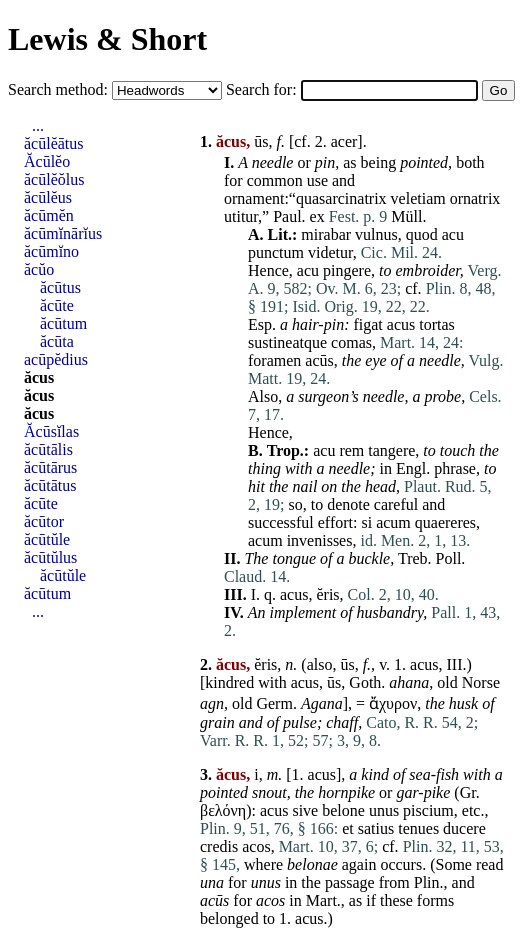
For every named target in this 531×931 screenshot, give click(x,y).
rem (351, 450)
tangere (391, 450)
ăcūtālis (48, 449)
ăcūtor (44, 521)
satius (376, 828)
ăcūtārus (50, 467)
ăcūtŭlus (50, 557)
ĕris (327, 594)
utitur (241, 216)
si (366, 522)
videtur (330, 252)
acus (401, 324)
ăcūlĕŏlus (54, 179)
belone (343, 810)
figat (367, 324)
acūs (319, 360)
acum (393, 522)
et (348, 828)
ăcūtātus (50, 485)
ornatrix (475, 198)
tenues (418, 828)
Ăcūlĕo (47, 161)
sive (305, 810)
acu (453, 234)
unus (384, 810)
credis (219, 846)
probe (442, 396)
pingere (347, 270)
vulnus (376, 234)
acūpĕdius (56, 359)
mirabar (326, 234)
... (38, 125)
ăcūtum (63, 323)
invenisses (320, 540)
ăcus (39, 377)
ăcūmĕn (49, 215)
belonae (312, 864)
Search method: (60, 89)
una (212, 882)
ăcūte (57, 305)
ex (317, 216)
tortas (437, 324)
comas (351, 342)
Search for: (263, 89)
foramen (274, 360)
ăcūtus (60, 287)
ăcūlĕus (48, 197)
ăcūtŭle (47, 539)
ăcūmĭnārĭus (63, 233)
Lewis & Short (107, 39)
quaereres (445, 522)
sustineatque (287, 342)
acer (344, 141)
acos (256, 846)
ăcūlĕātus (54, 143)
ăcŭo (39, 269)
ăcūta (57, 341)
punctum (276, 252)
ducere (464, 828)
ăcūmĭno (51, 251)
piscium (428, 810)
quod (422, 234)
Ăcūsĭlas (51, 431)
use (317, 180)
